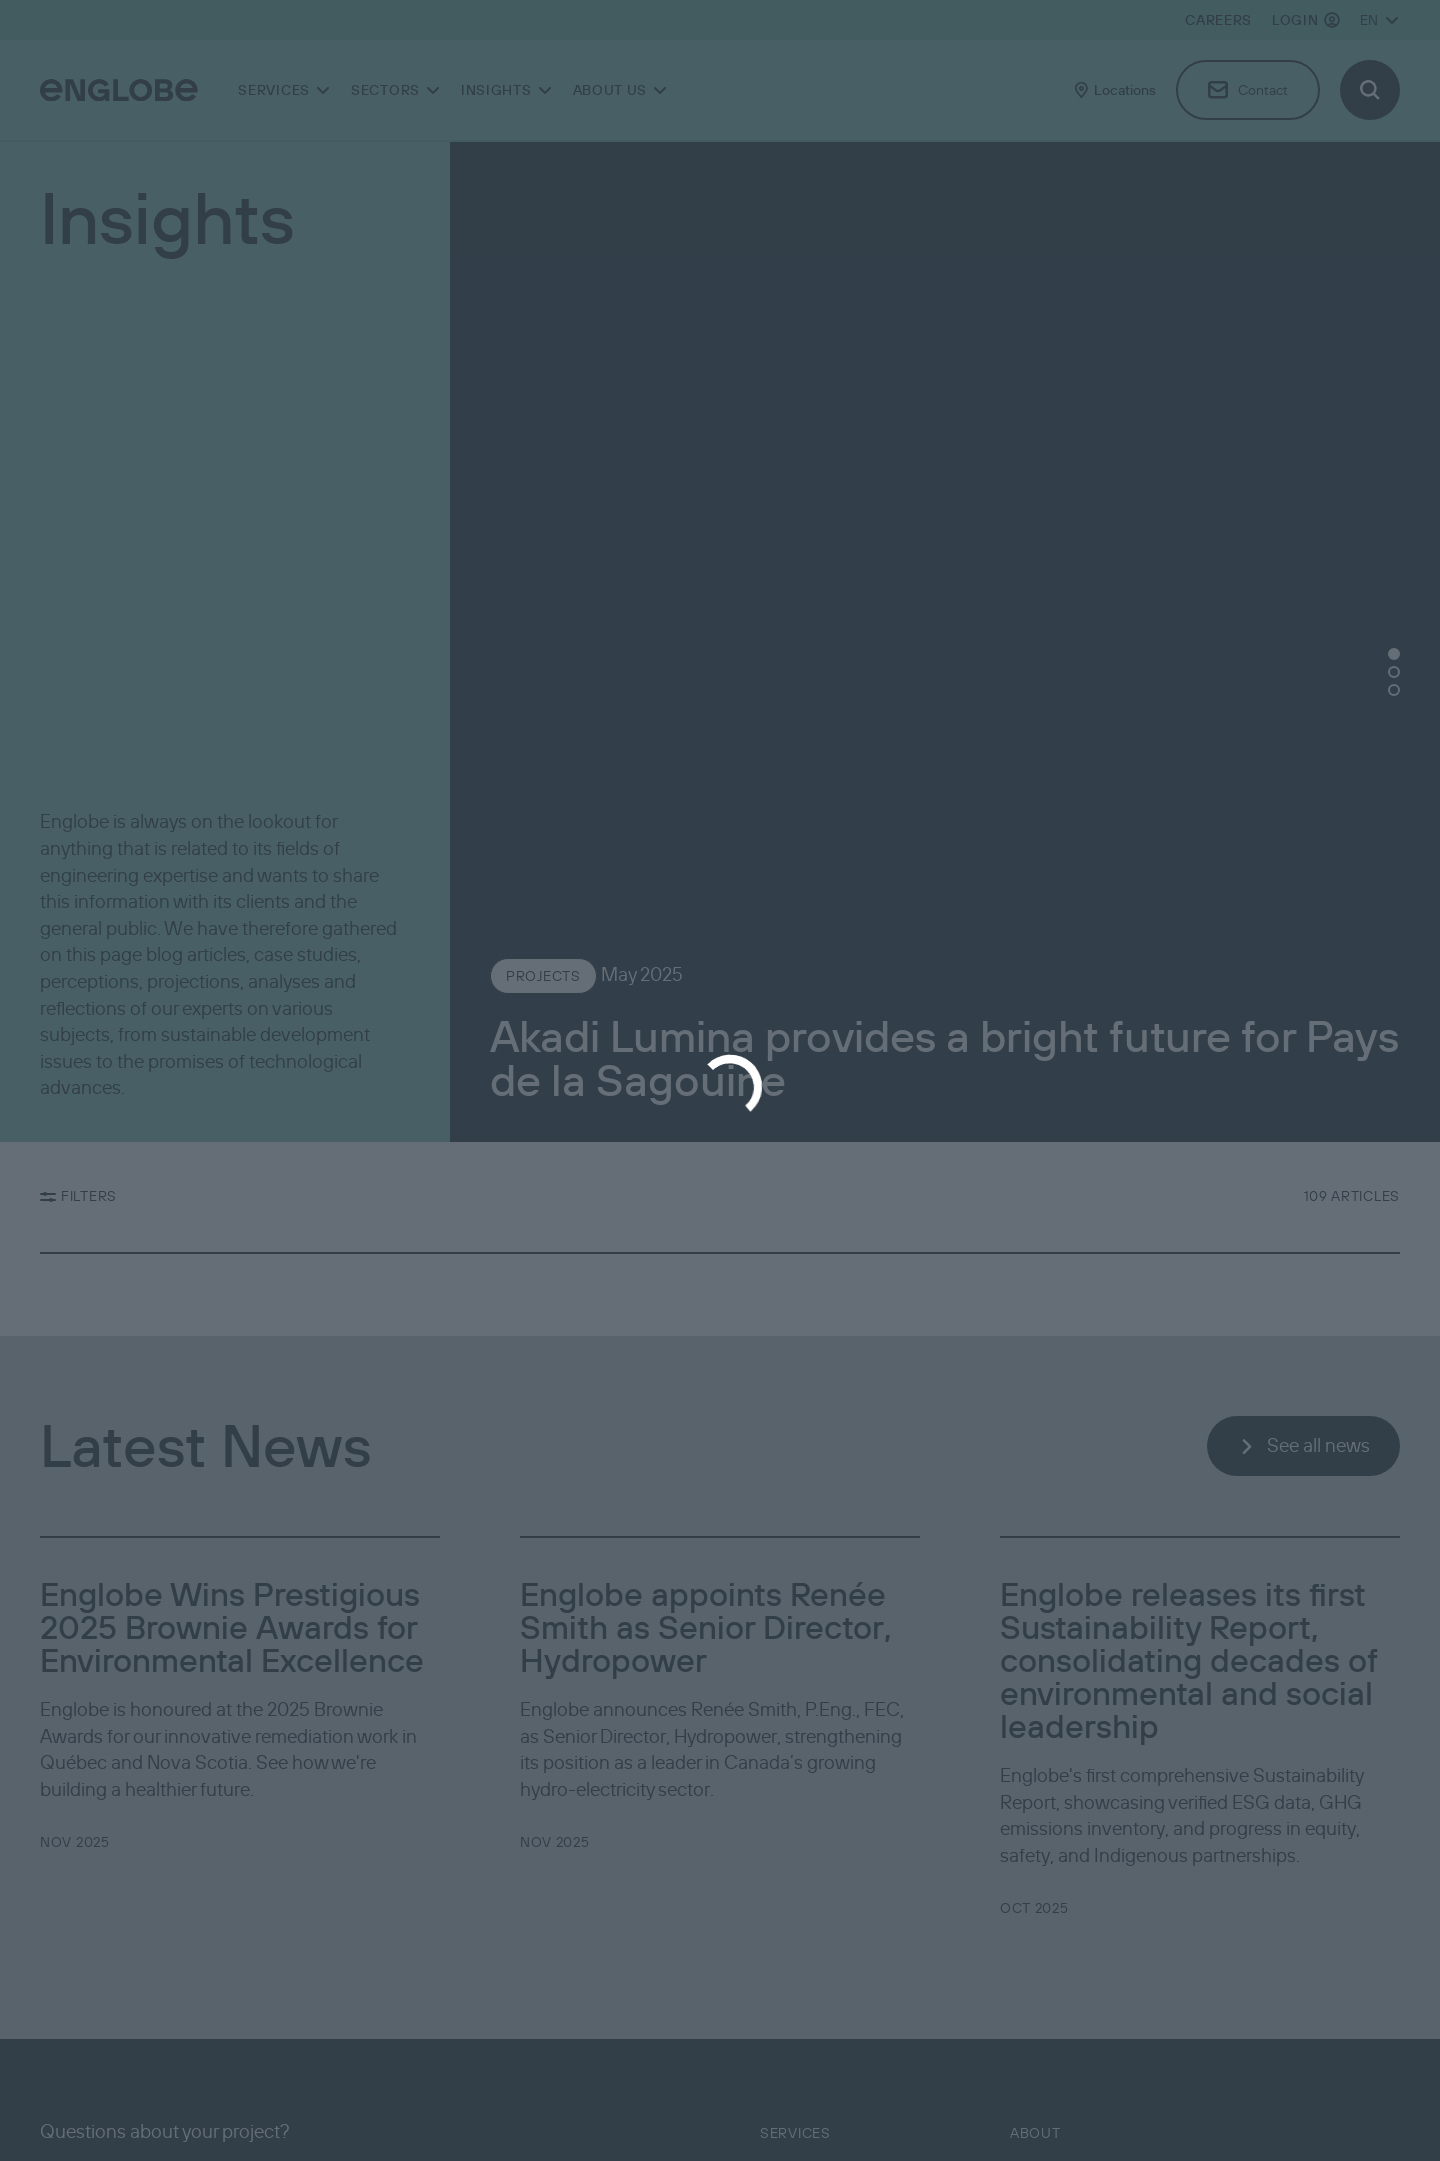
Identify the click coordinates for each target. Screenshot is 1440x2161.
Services (795, 2133)
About (1035, 2133)
